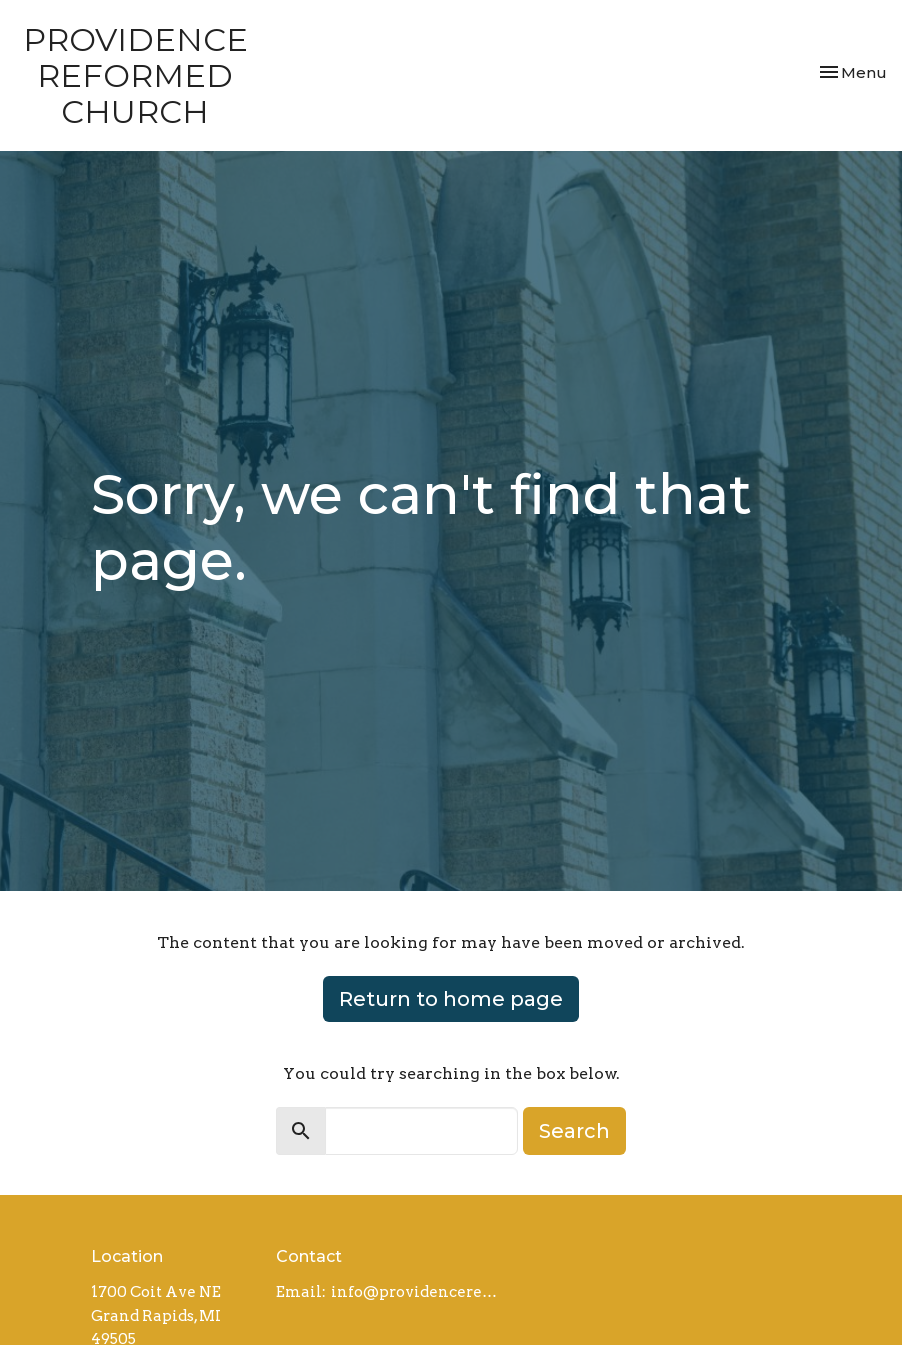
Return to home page (451, 999)
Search (574, 1131)
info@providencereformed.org (417, 1292)
